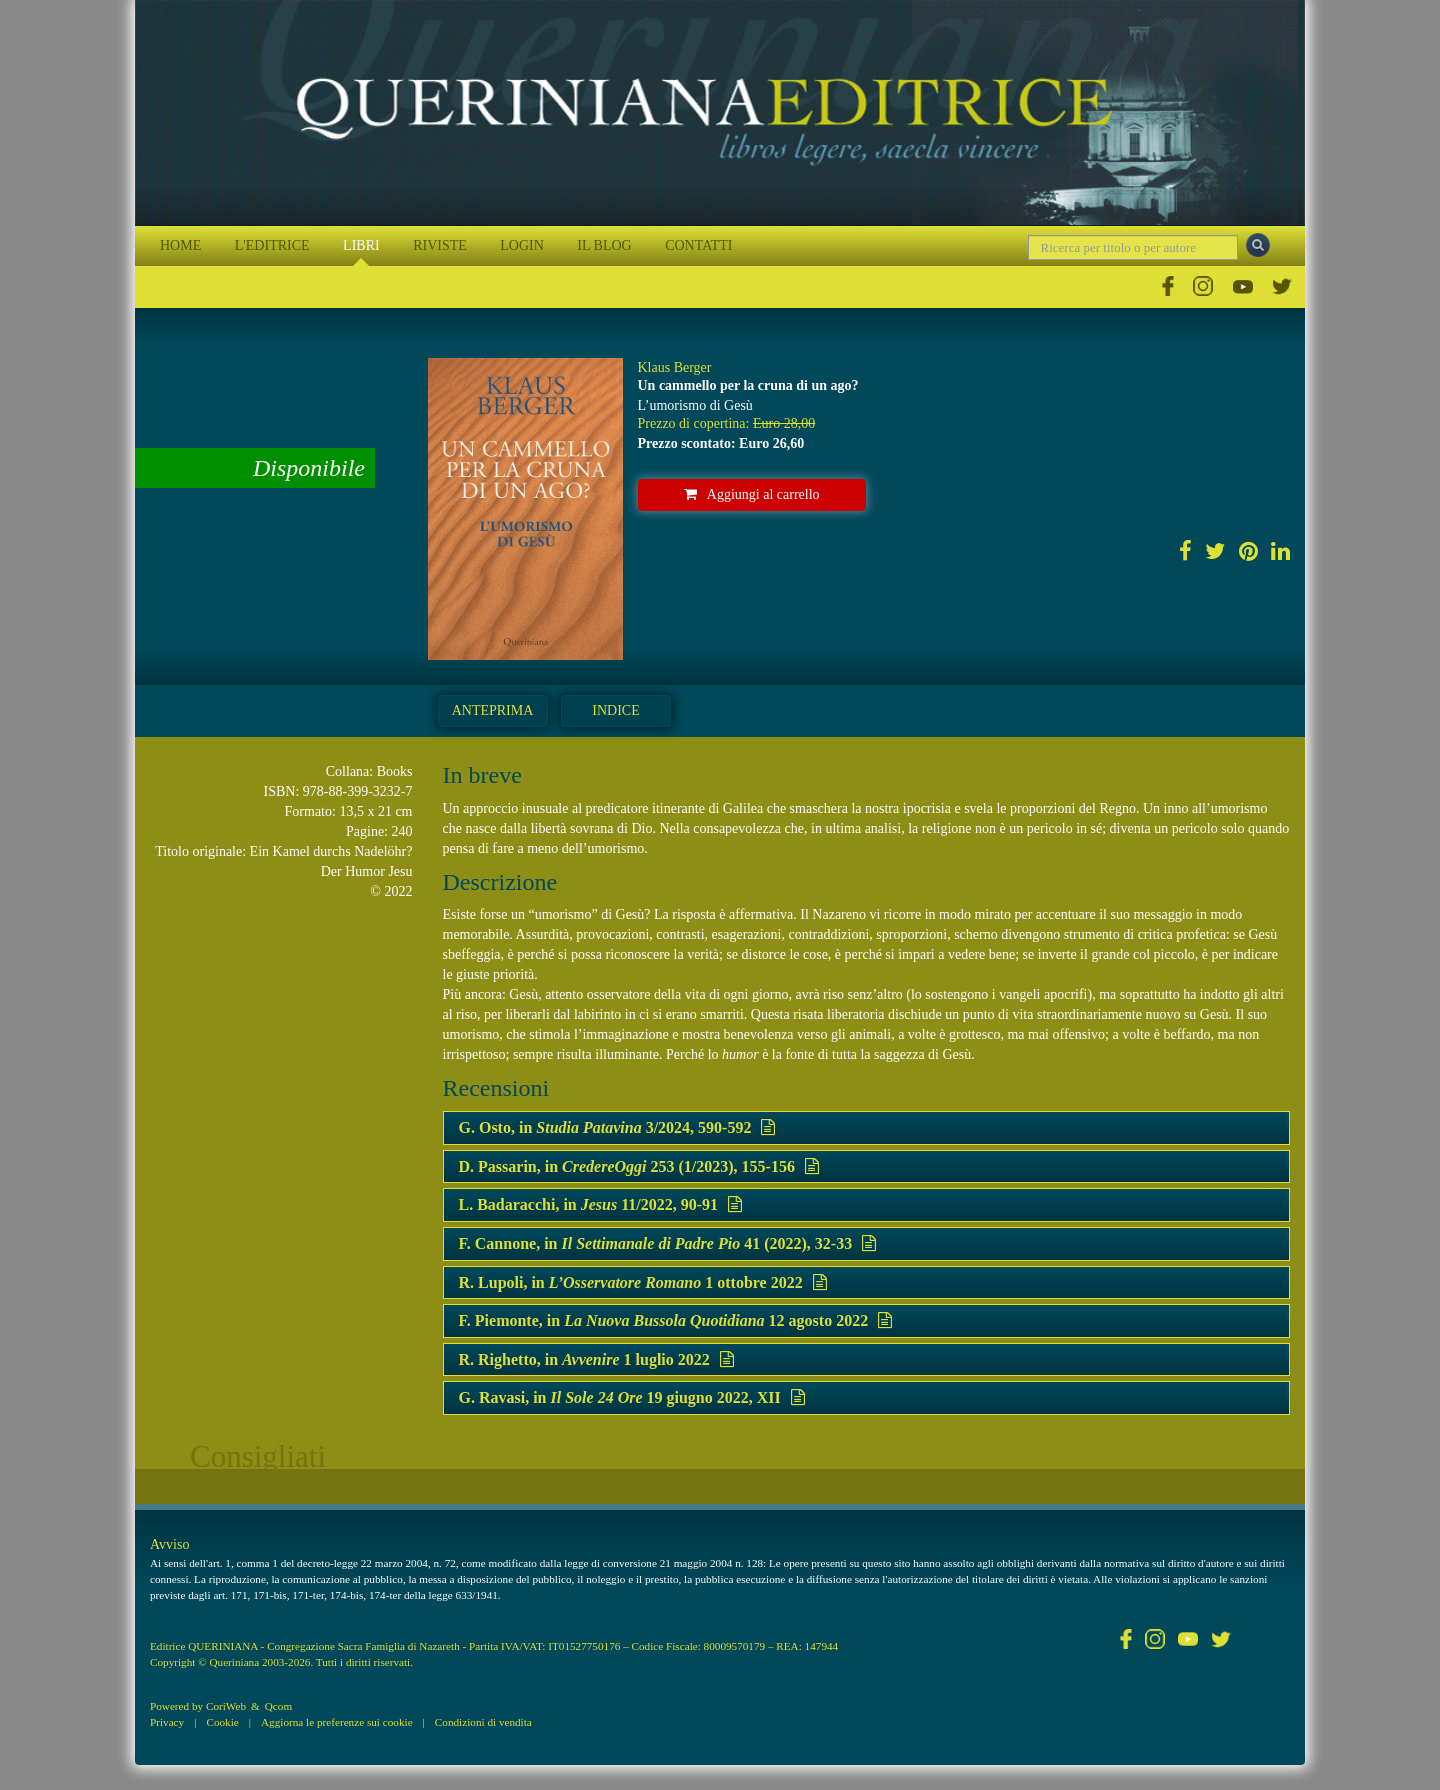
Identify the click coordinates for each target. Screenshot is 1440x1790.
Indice (615, 710)
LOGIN (522, 245)
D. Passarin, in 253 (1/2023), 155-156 (639, 1166)
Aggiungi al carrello (752, 494)
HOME (180, 245)
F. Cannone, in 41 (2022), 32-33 (668, 1243)
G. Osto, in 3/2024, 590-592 (617, 1127)
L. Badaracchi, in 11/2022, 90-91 (601, 1204)
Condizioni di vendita (483, 1722)
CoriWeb (226, 1706)
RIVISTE (440, 245)
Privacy (167, 1722)
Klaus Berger (675, 367)
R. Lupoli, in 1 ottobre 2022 (643, 1282)
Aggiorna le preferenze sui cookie (337, 1722)
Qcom (278, 1706)
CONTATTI (698, 245)
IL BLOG (604, 245)
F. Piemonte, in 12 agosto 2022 (676, 1320)
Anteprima (493, 710)
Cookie (222, 1722)
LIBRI (361, 245)
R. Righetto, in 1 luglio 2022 (596, 1359)
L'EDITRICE (272, 245)
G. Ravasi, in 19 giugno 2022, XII (632, 1397)
